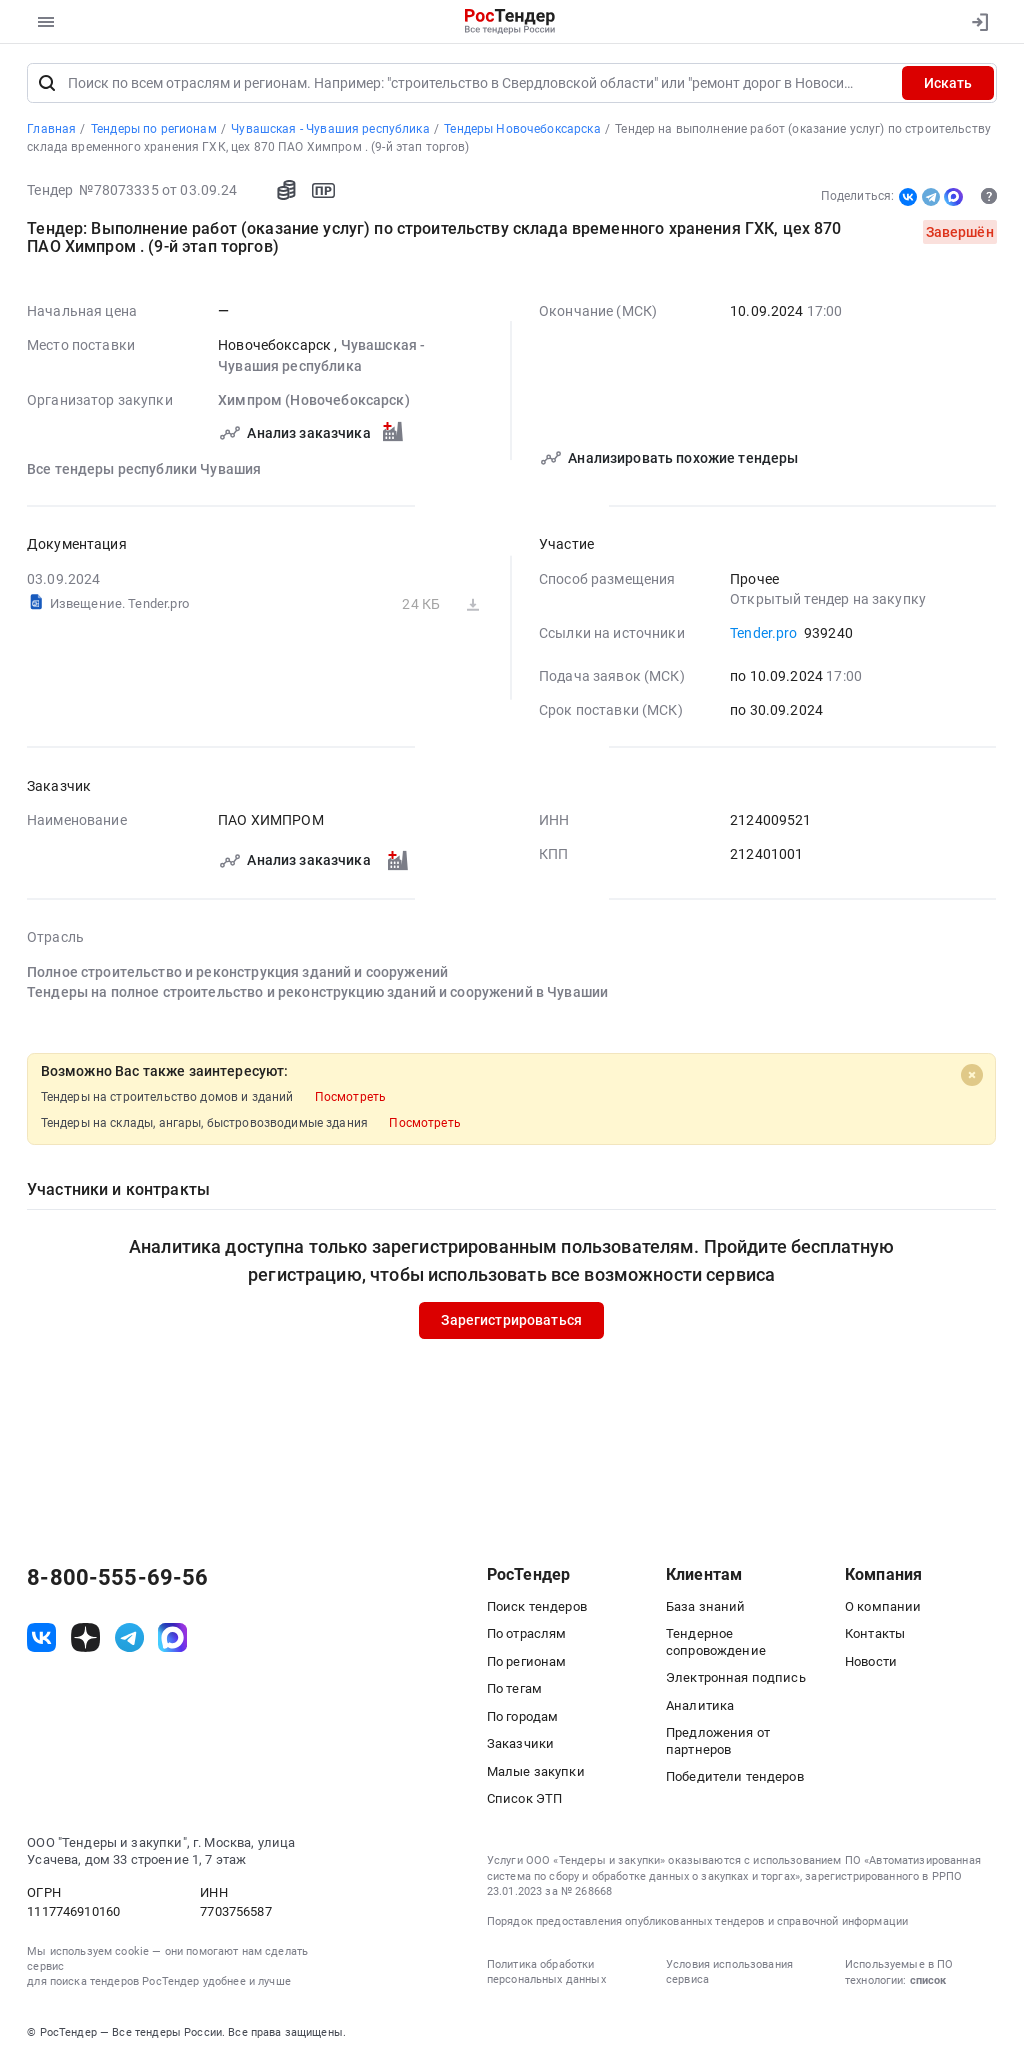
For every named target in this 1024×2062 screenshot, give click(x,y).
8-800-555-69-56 (117, 1578)
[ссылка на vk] (41, 1637)
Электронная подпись (736, 1677)
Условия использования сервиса (729, 1972)
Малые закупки (536, 1771)
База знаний (706, 1606)
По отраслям (527, 1633)
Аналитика (700, 1705)
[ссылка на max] (172, 1637)
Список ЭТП (524, 1798)
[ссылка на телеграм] (129, 1637)
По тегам (514, 1688)
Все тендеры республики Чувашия (144, 469)
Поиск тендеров (537, 1606)
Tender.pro (763, 633)
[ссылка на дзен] (85, 1637)
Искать (948, 83)
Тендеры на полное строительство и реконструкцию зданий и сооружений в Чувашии (317, 992)
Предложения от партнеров (718, 1741)
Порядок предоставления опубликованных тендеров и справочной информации (697, 1921)
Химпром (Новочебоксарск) (314, 400)
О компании (883, 1606)
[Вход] (975, 22)
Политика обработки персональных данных (546, 1972)
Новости (871, 1661)
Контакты (875, 1633)
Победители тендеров (735, 1776)
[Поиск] (47, 83)
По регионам (527, 1661)
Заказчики (520, 1743)
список (928, 1980)
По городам (522, 1716)
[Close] (972, 1074)
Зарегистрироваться (512, 1320)
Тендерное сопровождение (716, 1642)
